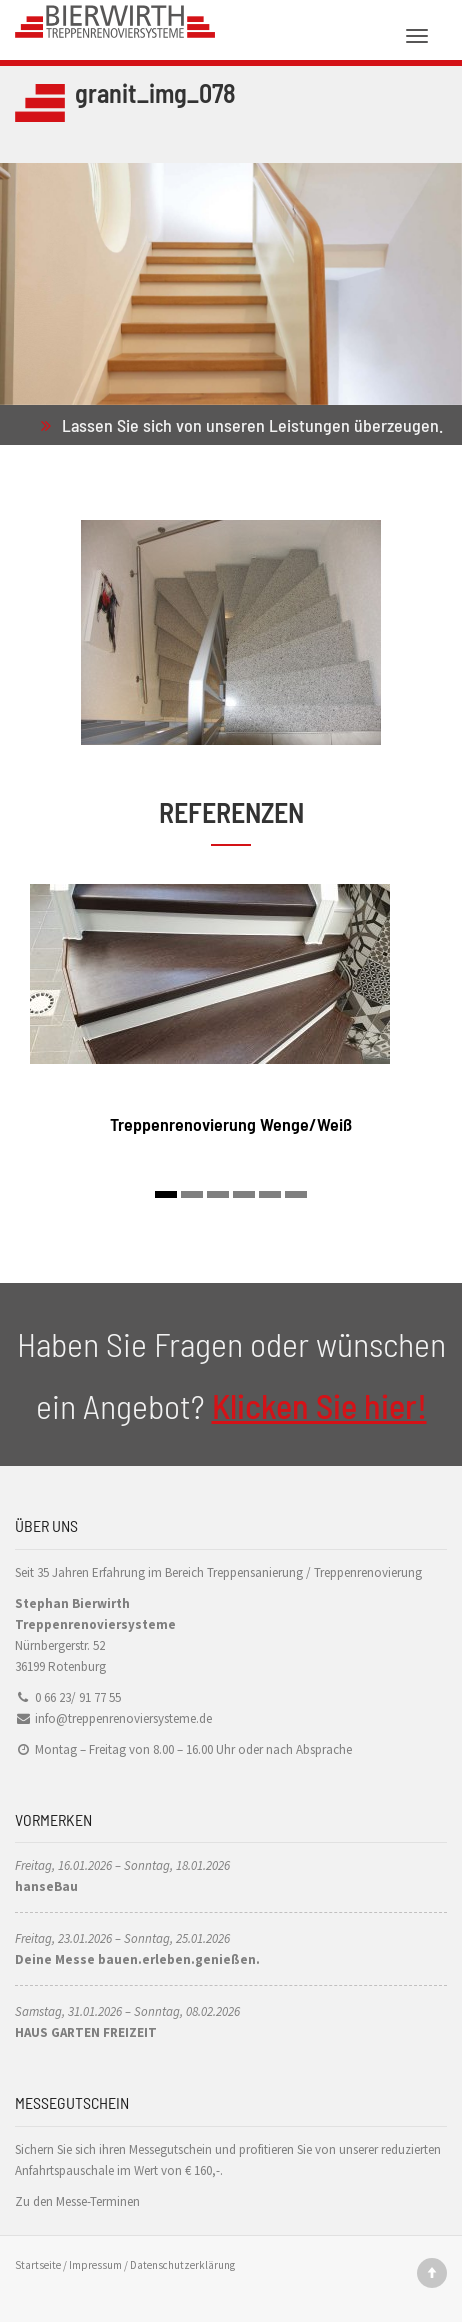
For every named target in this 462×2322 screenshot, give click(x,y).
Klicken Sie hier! (319, 1405)
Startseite (38, 2265)
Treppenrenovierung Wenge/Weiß (231, 1124)
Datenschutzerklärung (182, 2265)
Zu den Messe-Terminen (77, 2201)
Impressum (95, 2265)
